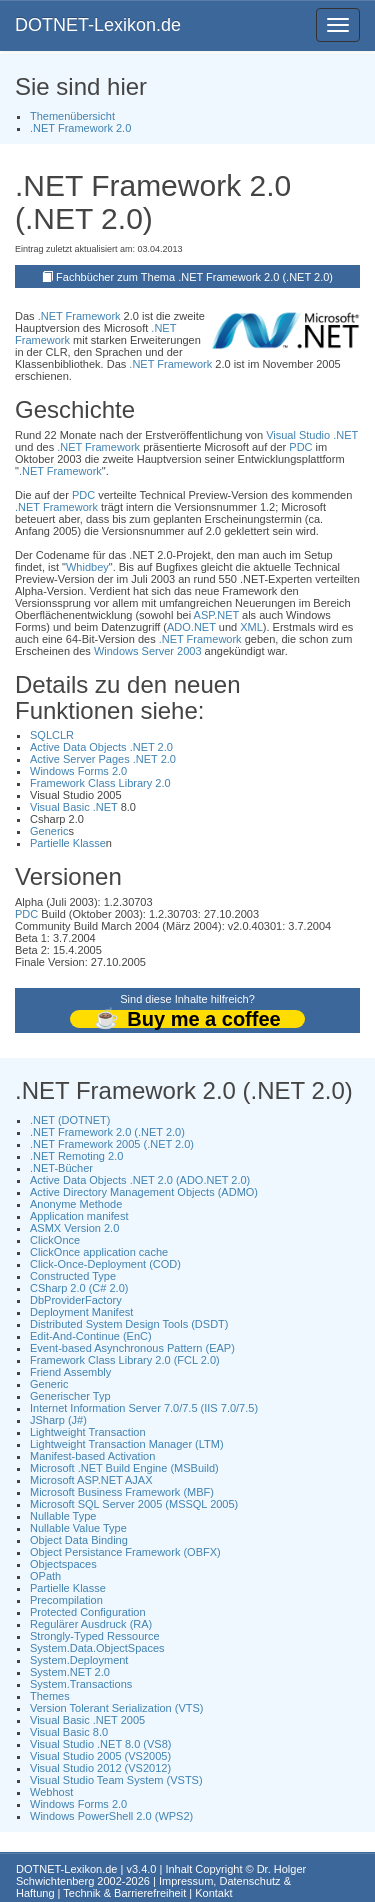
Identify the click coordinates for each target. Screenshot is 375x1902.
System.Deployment (79, 1660)
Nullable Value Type (78, 1528)
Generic (49, 831)
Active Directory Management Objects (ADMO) (144, 1192)
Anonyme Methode (76, 1204)
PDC (300, 447)
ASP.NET (216, 615)
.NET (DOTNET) (70, 1120)
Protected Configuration (88, 1612)
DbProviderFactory (76, 1300)
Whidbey (87, 567)
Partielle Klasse (68, 843)
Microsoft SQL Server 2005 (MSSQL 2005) (134, 1504)
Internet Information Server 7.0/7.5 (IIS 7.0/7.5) (144, 1408)
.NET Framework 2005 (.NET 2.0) (112, 1144)
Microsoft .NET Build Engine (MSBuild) (124, 1468)
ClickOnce (55, 1240)
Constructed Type (73, 1276)
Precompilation (66, 1600)
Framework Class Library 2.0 (100, 783)
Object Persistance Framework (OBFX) (125, 1552)
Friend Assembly (70, 1372)
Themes (50, 1696)
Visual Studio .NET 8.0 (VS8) (100, 1744)
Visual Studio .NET (312, 435)
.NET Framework (79, 316)
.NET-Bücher (61, 1168)
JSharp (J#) (58, 1420)
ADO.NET (191, 627)
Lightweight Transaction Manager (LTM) (127, 1444)
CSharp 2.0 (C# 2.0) (79, 1288)
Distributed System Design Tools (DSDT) (129, 1324)
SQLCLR (52, 735)
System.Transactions (81, 1684)
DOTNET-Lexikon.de (98, 25)
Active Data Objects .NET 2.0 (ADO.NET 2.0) (140, 1180)
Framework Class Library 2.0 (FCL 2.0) (125, 1360)
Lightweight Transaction (88, 1432)
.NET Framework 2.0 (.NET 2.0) (107, 1132)
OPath (45, 1576)
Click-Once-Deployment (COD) (105, 1264)
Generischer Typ (70, 1396)
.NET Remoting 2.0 (76, 1156)
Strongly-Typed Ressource (95, 1636)
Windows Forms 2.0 (78, 771)
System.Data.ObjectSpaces (97, 1648)
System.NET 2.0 (70, 1672)
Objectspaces (63, 1564)
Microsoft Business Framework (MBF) (122, 1492)
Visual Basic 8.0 (69, 1732)
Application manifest (79, 1216)
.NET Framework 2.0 (80, 128)
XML (251, 627)
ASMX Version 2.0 (74, 1228)
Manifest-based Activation (92, 1456)
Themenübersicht (72, 116)
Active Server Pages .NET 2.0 (103, 759)
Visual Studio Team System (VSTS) (116, 1780)
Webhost (51, 1792)
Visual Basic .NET (74, 807)
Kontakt (213, 1893)
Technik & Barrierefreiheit (124, 1893)
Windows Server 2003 (148, 651)
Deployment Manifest (81, 1312)
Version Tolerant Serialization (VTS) (116, 1708)
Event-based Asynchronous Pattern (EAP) (132, 1348)
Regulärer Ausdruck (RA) (91, 1624)
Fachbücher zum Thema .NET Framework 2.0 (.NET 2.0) (194, 277)
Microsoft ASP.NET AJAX (91, 1480)
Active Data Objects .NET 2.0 (101, 747)
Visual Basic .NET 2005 (87, 1720)
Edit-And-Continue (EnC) (91, 1336)
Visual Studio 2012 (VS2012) (100, 1768)
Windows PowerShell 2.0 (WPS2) (111, 1816)
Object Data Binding (79, 1540)
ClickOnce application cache (99, 1252)
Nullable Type (63, 1516)
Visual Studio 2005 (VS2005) (100, 1756)
